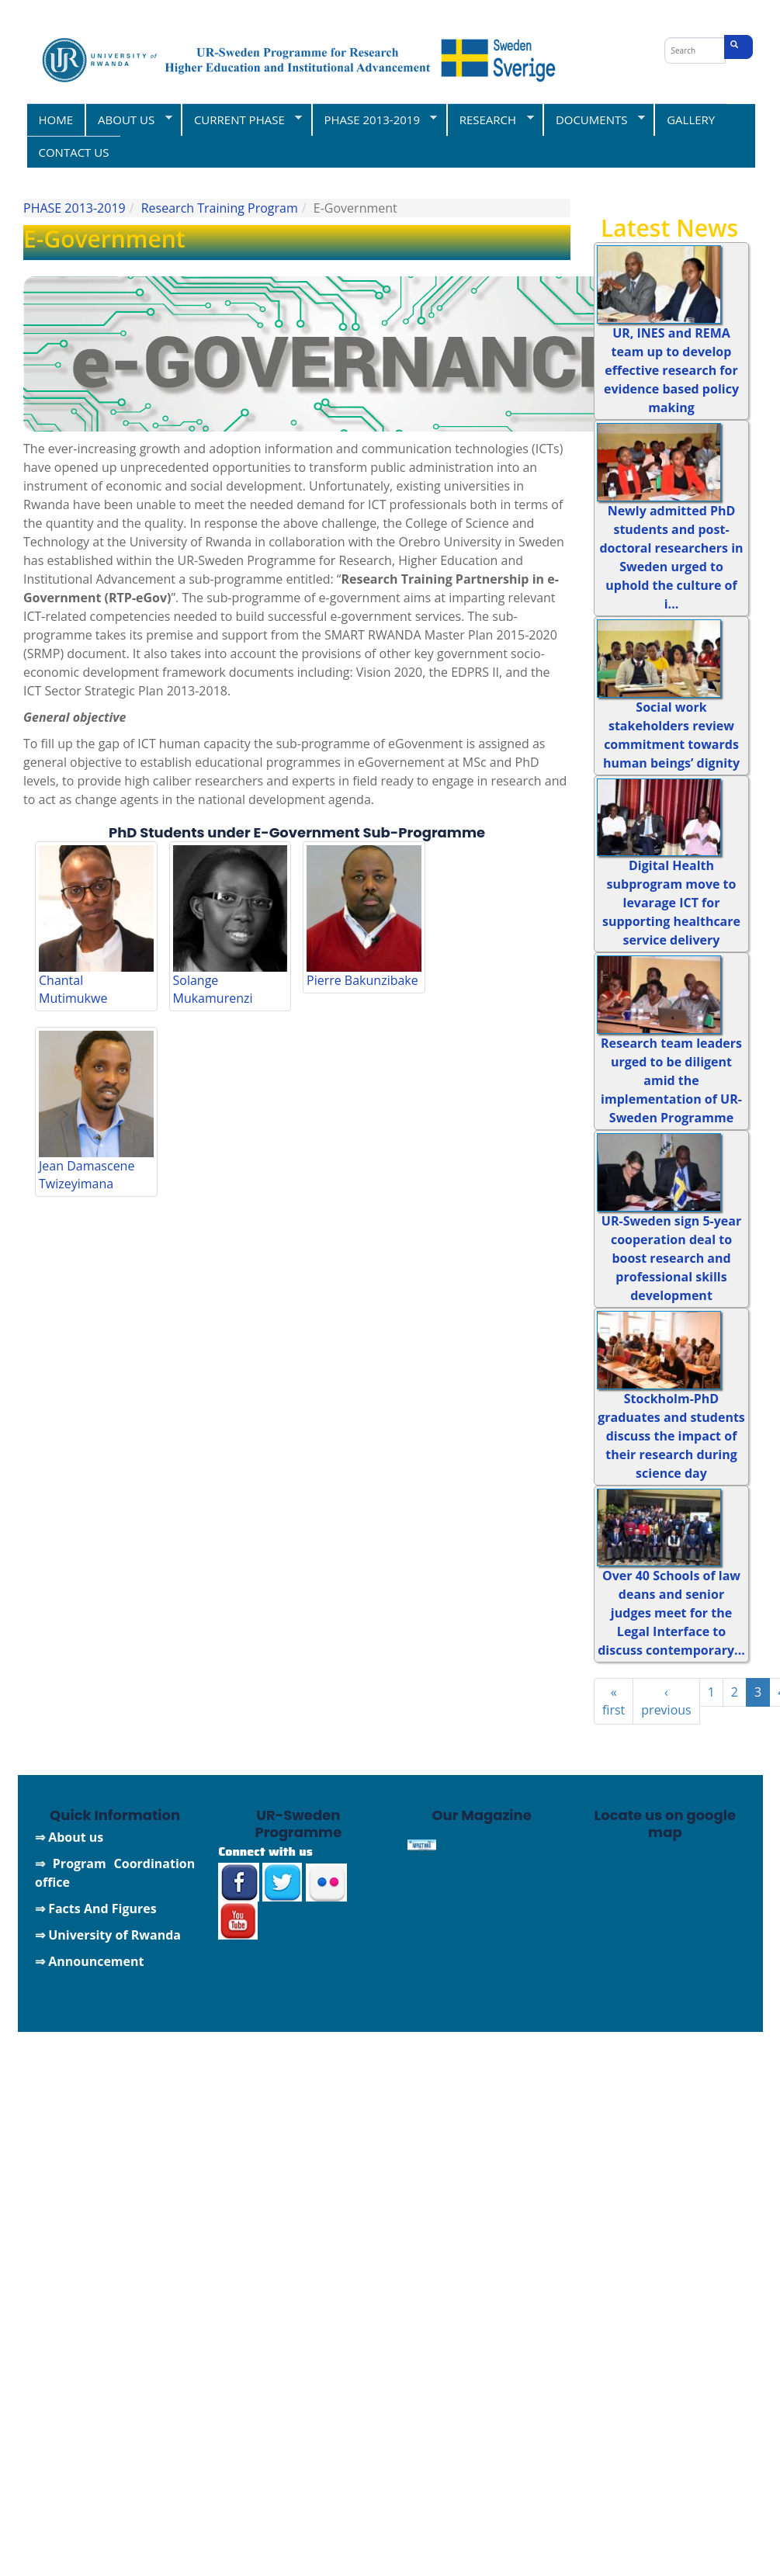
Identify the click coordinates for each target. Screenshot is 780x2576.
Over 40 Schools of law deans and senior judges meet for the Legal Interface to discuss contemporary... (671, 1613)
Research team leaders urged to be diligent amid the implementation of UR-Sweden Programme (671, 1080)
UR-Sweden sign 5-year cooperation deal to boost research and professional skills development (671, 1258)
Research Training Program (219, 208)
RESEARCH (490, 119)
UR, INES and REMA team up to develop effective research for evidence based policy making (671, 370)
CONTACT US (74, 152)
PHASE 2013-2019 (374, 119)
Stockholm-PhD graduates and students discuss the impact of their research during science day (671, 1436)
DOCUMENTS (594, 119)
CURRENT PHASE (241, 119)
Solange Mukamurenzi (213, 989)
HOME (56, 119)
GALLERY (691, 119)
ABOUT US (128, 119)
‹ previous (666, 1700)
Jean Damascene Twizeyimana (86, 1174)
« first (613, 1700)
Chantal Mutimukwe (73, 989)
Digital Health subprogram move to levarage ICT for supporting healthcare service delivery (671, 902)
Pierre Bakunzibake (362, 980)
